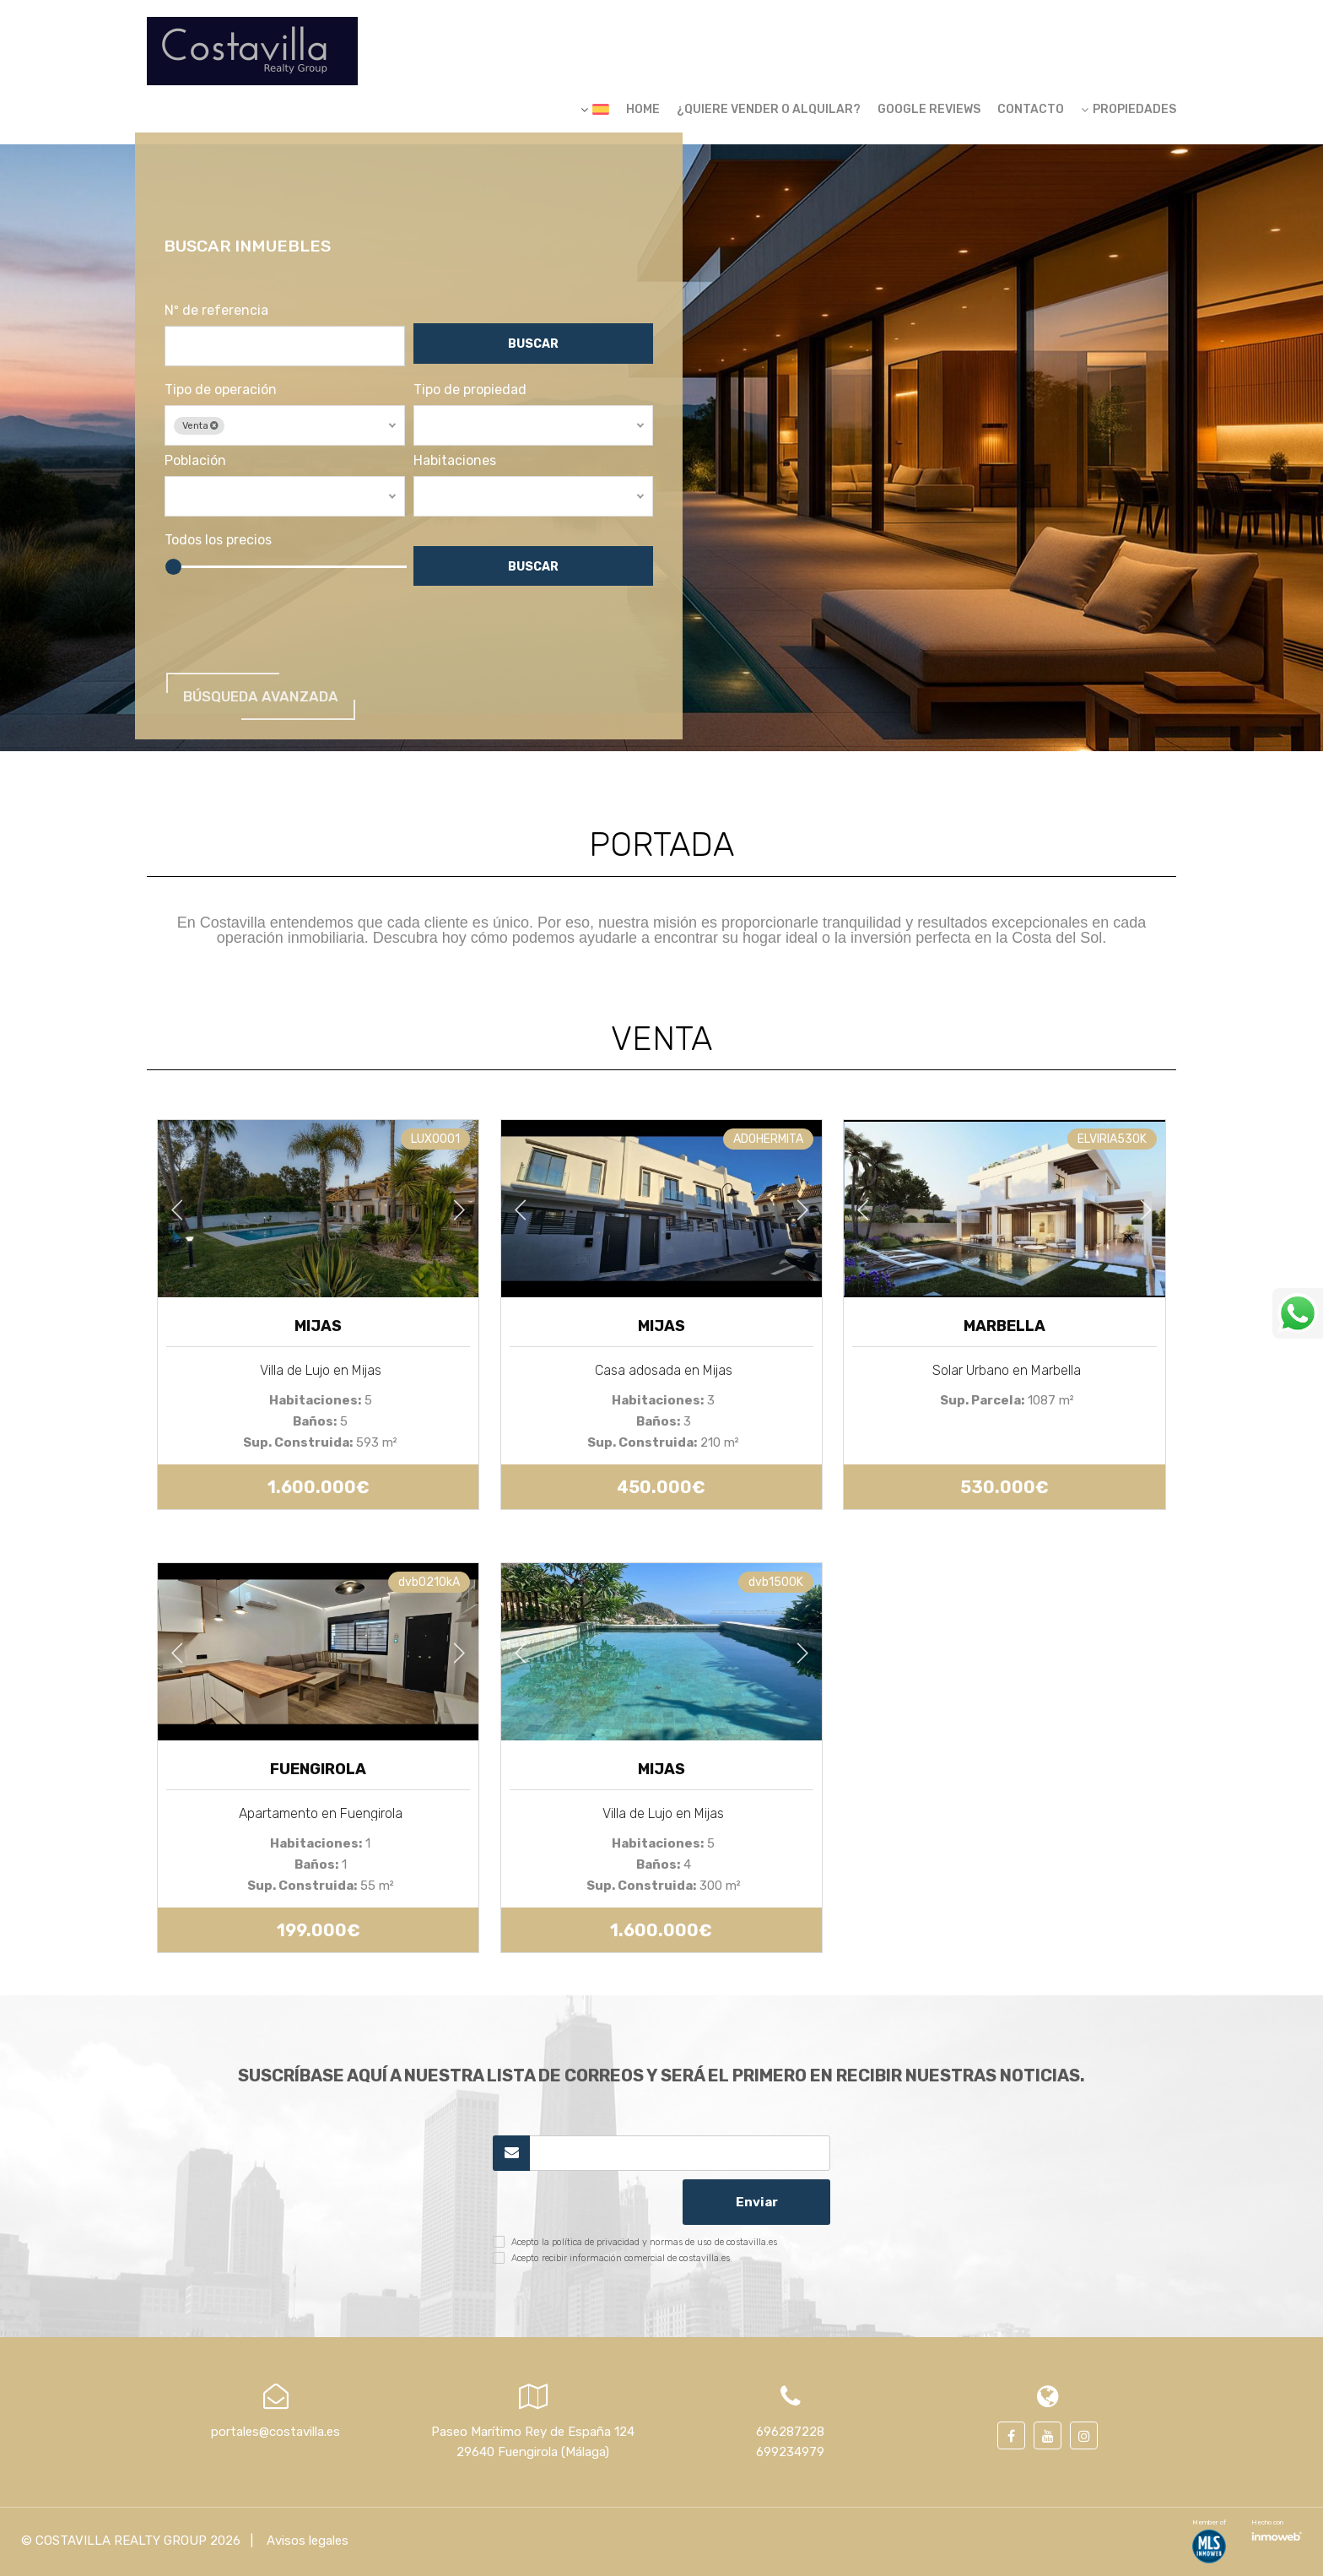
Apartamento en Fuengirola (320, 1813)
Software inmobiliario (1276, 2534)
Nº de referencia (228, 324)
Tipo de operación (232, 403)
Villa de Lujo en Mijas (320, 1370)
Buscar (535, 360)
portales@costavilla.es (275, 2431)
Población (207, 474)
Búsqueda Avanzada (275, 705)
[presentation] (582, 2202)
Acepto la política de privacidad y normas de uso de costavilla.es (644, 2242)
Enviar (757, 2202)
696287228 (790, 2431)
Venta (213, 438)
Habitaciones (459, 474)
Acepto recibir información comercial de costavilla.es (620, 2258)
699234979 (790, 2452)
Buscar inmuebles (262, 258)
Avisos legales (305, 2541)
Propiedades (1128, 109)
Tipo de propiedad (475, 403)
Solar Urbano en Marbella (1006, 1370)
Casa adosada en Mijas (663, 1370)
